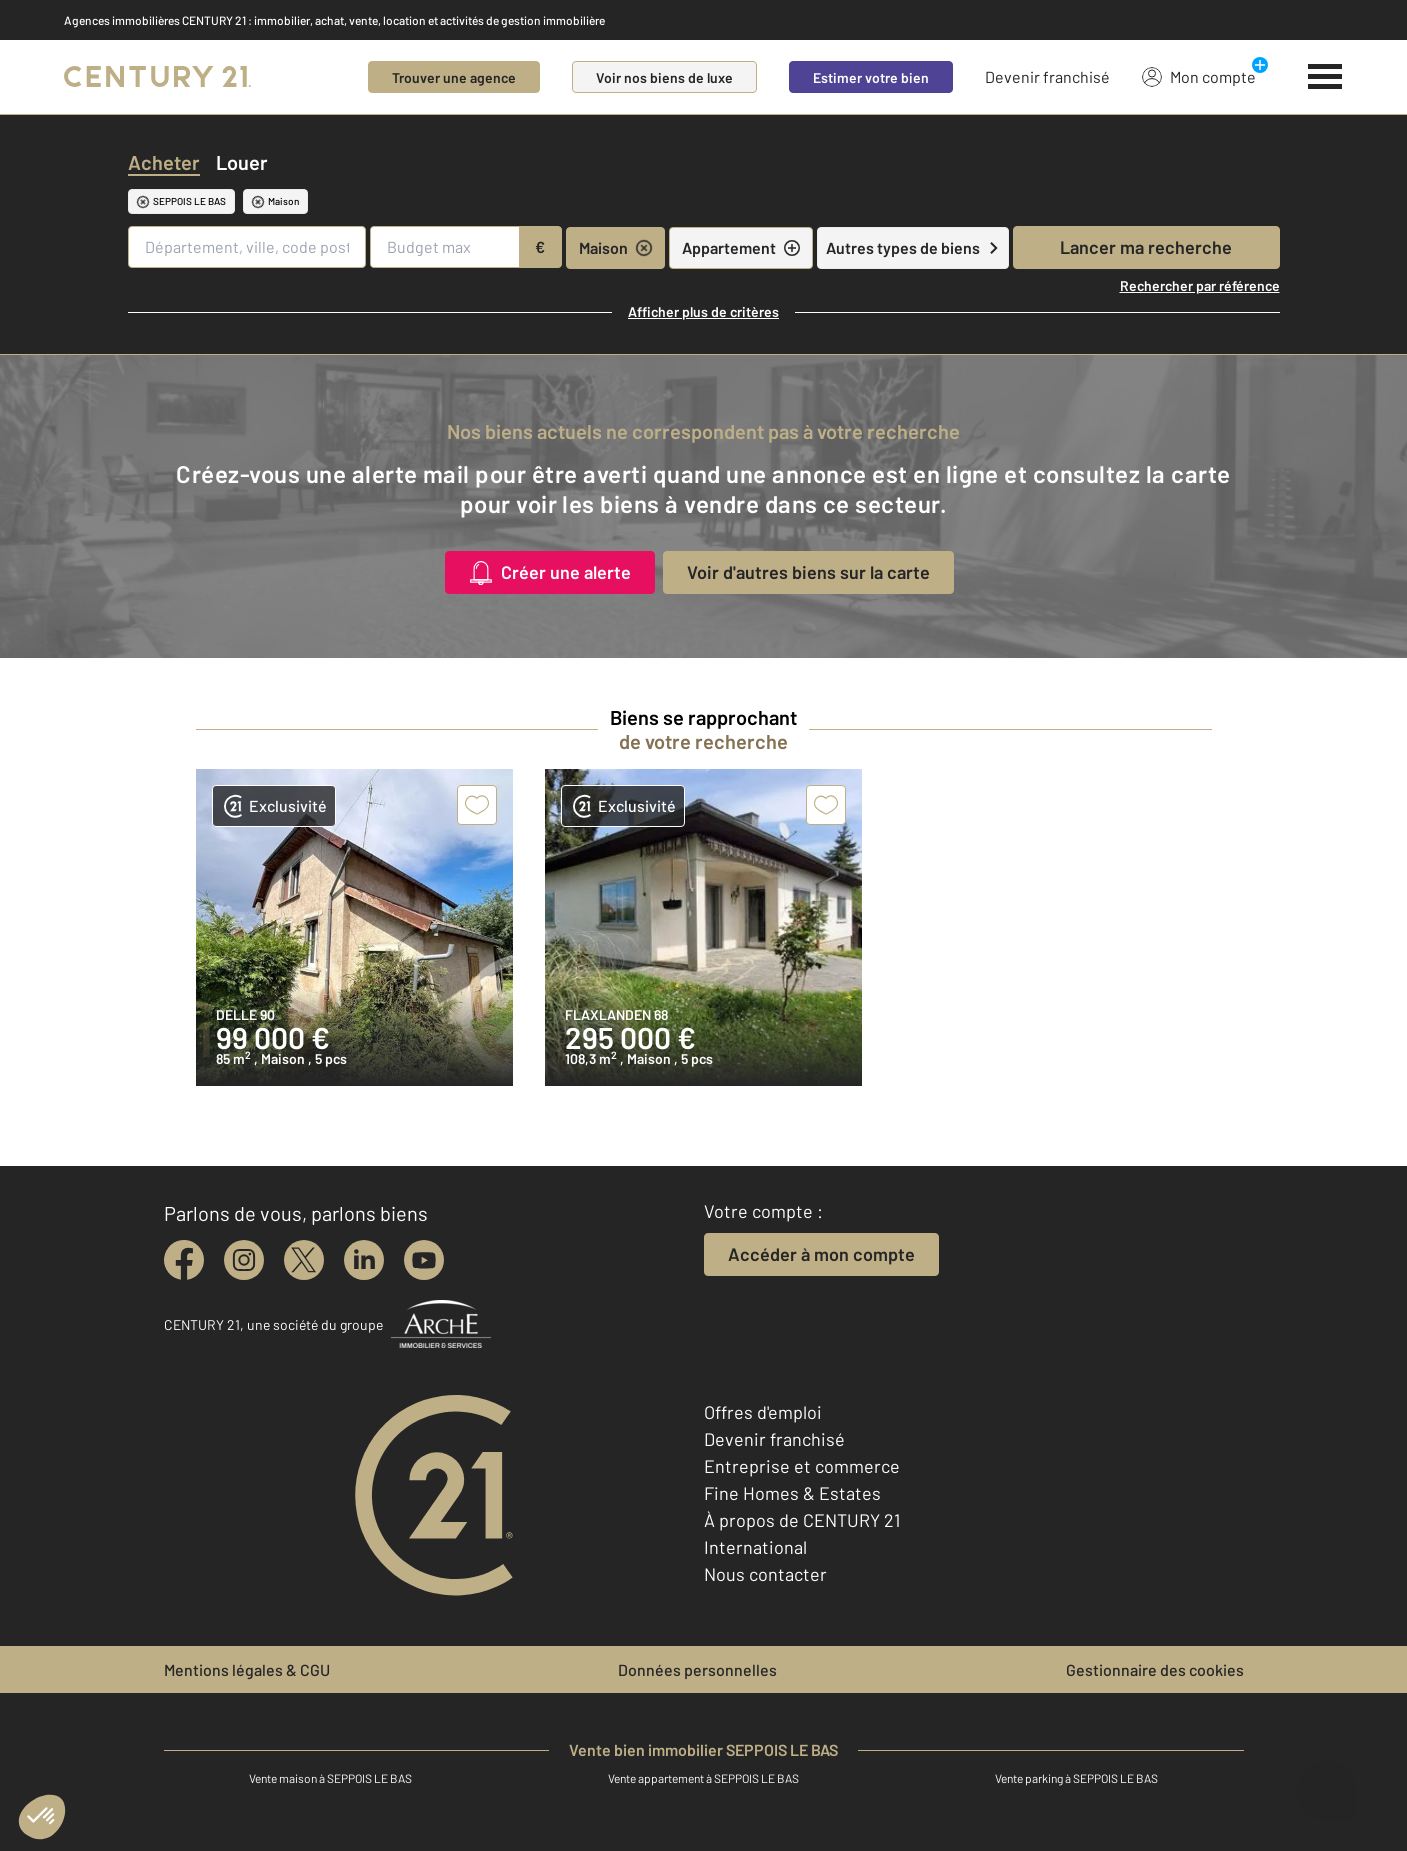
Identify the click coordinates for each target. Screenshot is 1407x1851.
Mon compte (1199, 76)
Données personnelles (697, 1669)
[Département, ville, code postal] (247, 247)
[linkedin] (364, 1260)
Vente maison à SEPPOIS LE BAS (330, 1778)
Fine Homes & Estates (792, 1493)
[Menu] (1325, 77)
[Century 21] (157, 77)
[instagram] (244, 1260)
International (755, 1547)
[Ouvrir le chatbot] (1327, 1781)
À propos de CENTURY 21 (802, 1520)
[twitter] (304, 1260)
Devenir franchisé (1047, 76)
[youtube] (424, 1260)
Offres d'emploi (763, 1412)
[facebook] (184, 1260)
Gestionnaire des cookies (1155, 1669)
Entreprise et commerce (802, 1466)
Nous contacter (765, 1574)
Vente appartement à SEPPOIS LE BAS (703, 1778)
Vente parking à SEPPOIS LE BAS (1076, 1778)
